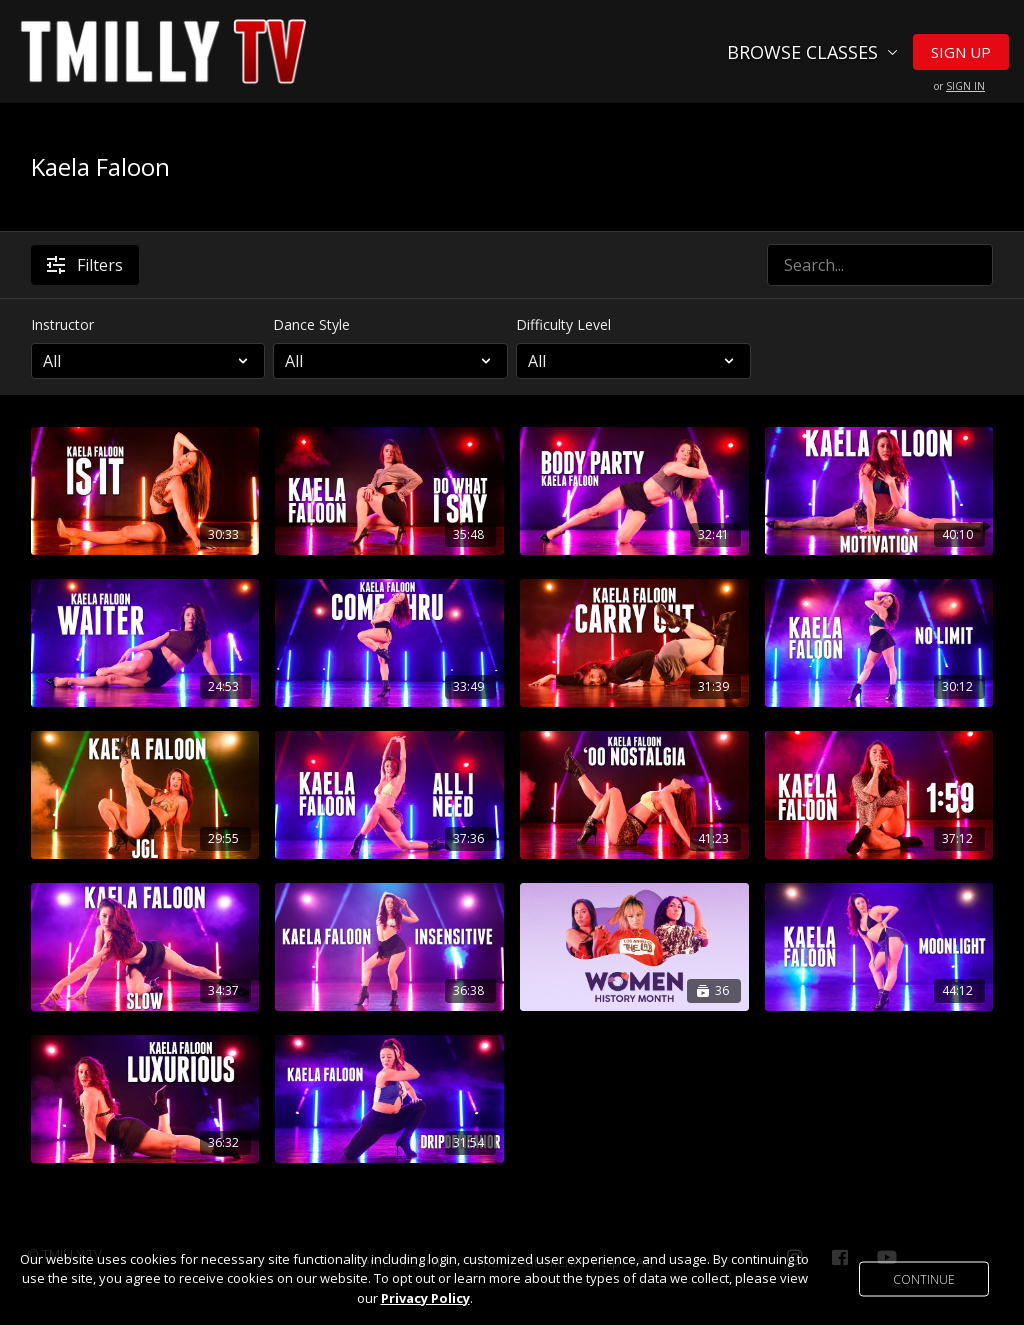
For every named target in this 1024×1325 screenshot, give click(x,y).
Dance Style (311, 324)
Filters (85, 265)
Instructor (62, 324)
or (959, 86)
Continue (924, 1278)
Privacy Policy (425, 1298)
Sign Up (961, 52)
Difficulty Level (563, 324)
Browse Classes (812, 52)
